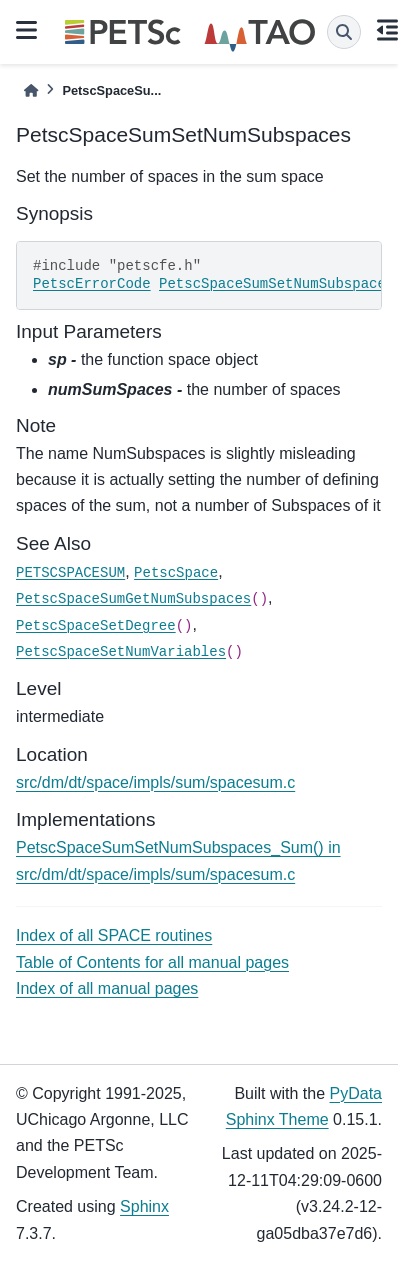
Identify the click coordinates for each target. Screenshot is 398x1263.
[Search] (344, 32)
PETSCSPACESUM (70, 573)
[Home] (31, 90)
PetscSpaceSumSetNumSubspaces (276, 284)
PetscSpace (176, 573)
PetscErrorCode (92, 284)
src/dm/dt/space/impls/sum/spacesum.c (155, 782)
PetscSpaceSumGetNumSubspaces (133, 599)
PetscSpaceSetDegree (96, 626)
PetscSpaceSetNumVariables (121, 652)
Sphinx (144, 1206)
